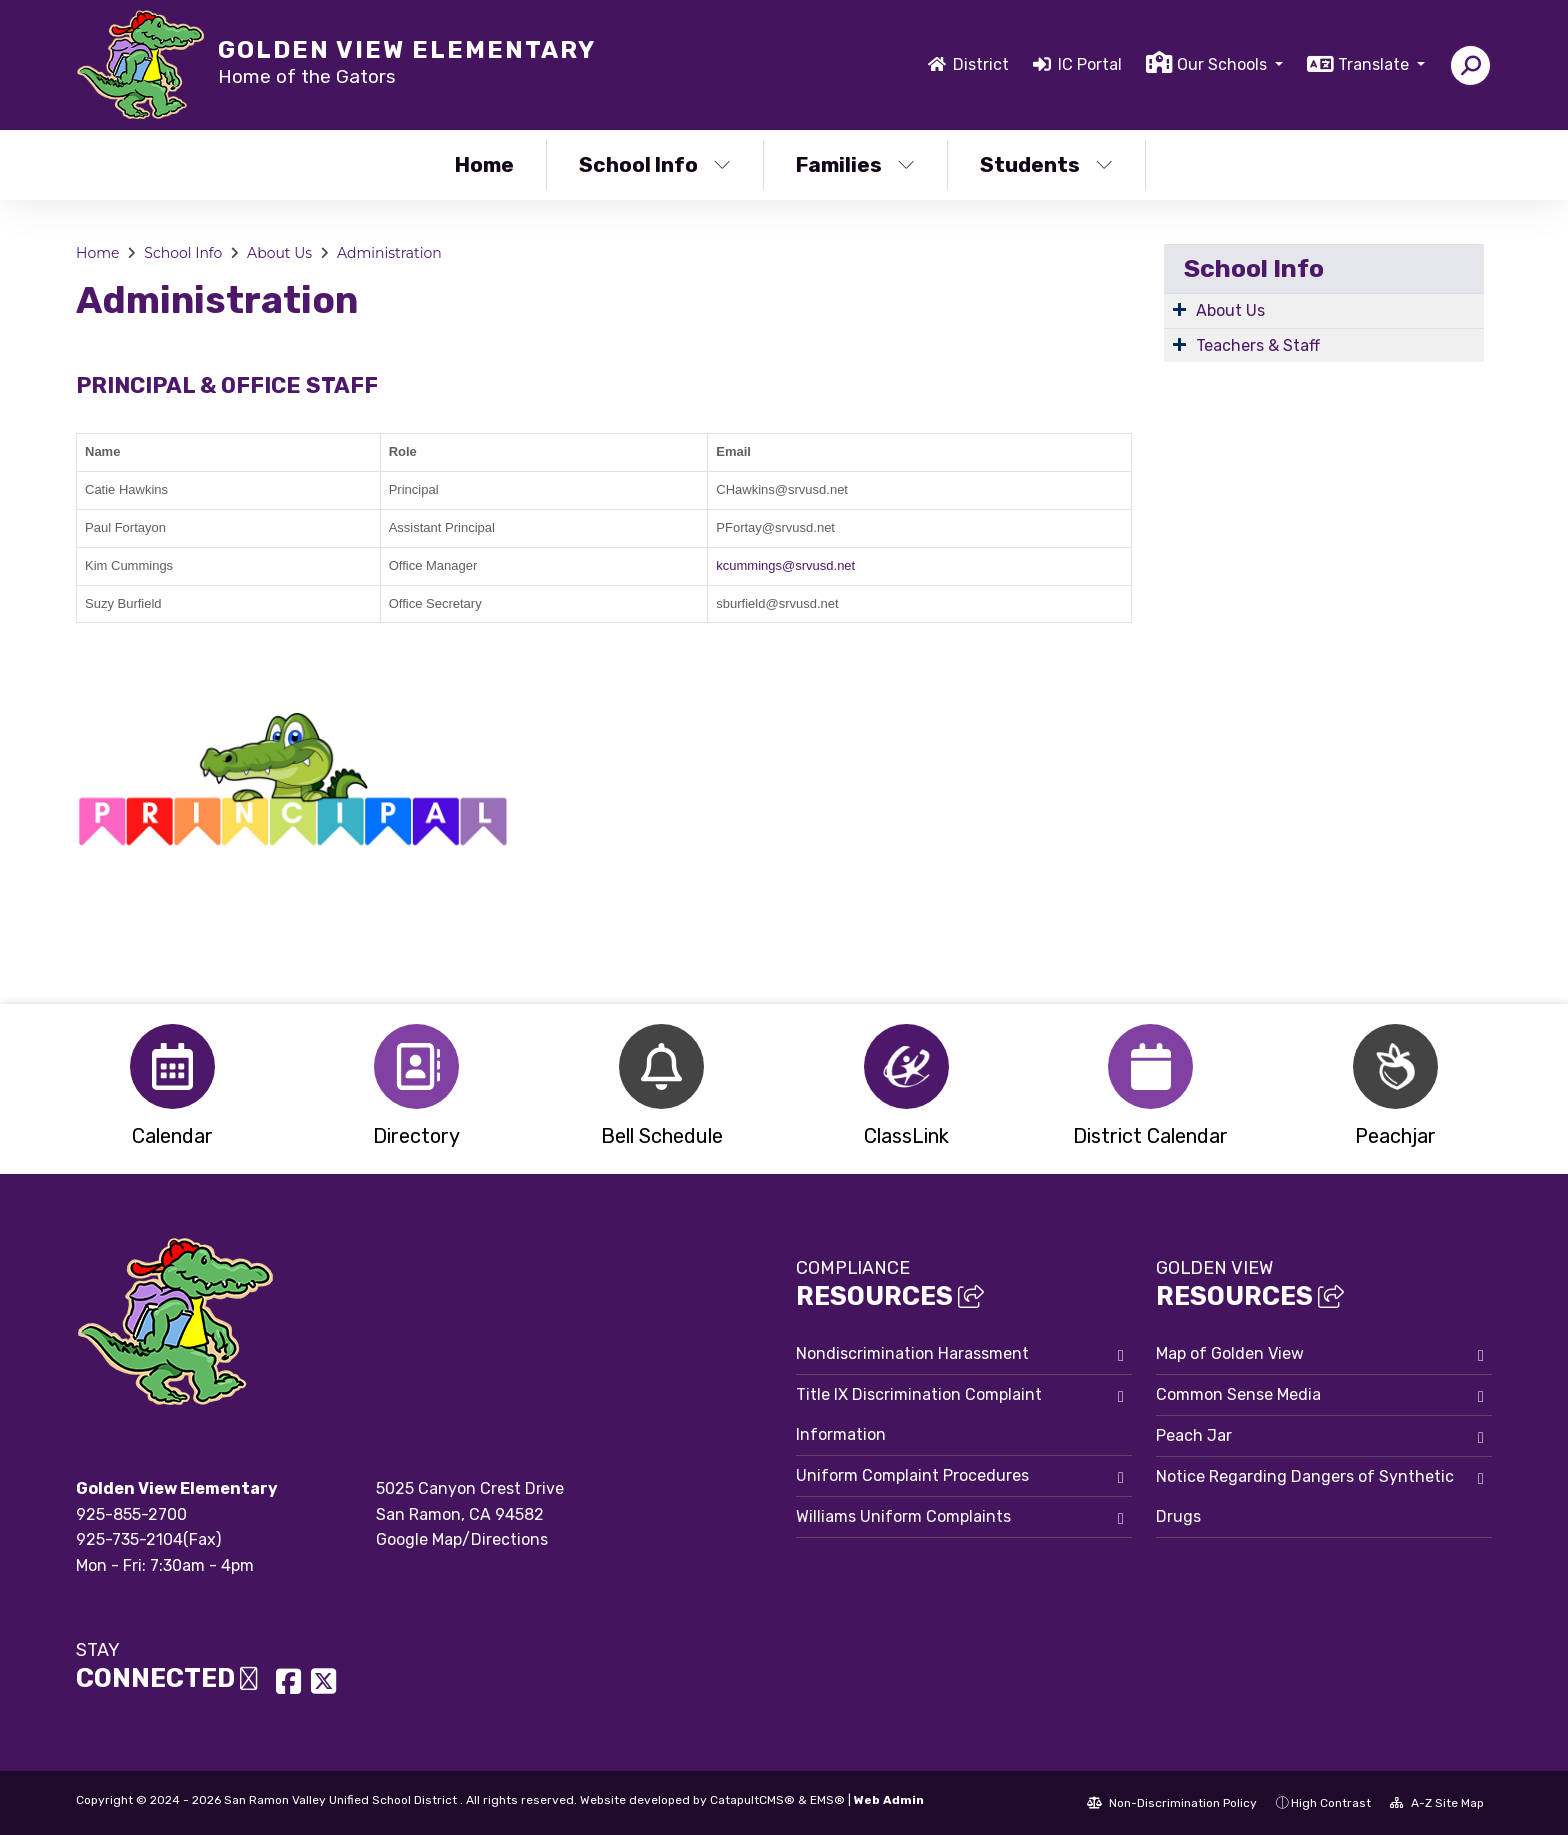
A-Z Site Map (1437, 1803)
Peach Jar (1194, 1435)
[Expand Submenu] (1179, 309)
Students (1046, 164)
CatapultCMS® (752, 1800)
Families (855, 164)
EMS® (827, 1800)
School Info (655, 164)
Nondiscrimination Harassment (912, 1353)
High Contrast (1331, 1803)
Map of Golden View (1230, 1353)
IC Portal (1090, 64)
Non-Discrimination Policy (1172, 1803)
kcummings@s (758, 565)
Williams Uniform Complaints (903, 1516)
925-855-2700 (131, 1514)
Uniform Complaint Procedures (912, 1475)
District (981, 64)
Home (484, 164)
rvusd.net (828, 565)
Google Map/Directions (462, 1539)
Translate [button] (1375, 64)
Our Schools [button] (1224, 64)
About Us (279, 253)
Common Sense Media (1238, 1394)
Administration (389, 253)
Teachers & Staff (1258, 345)
